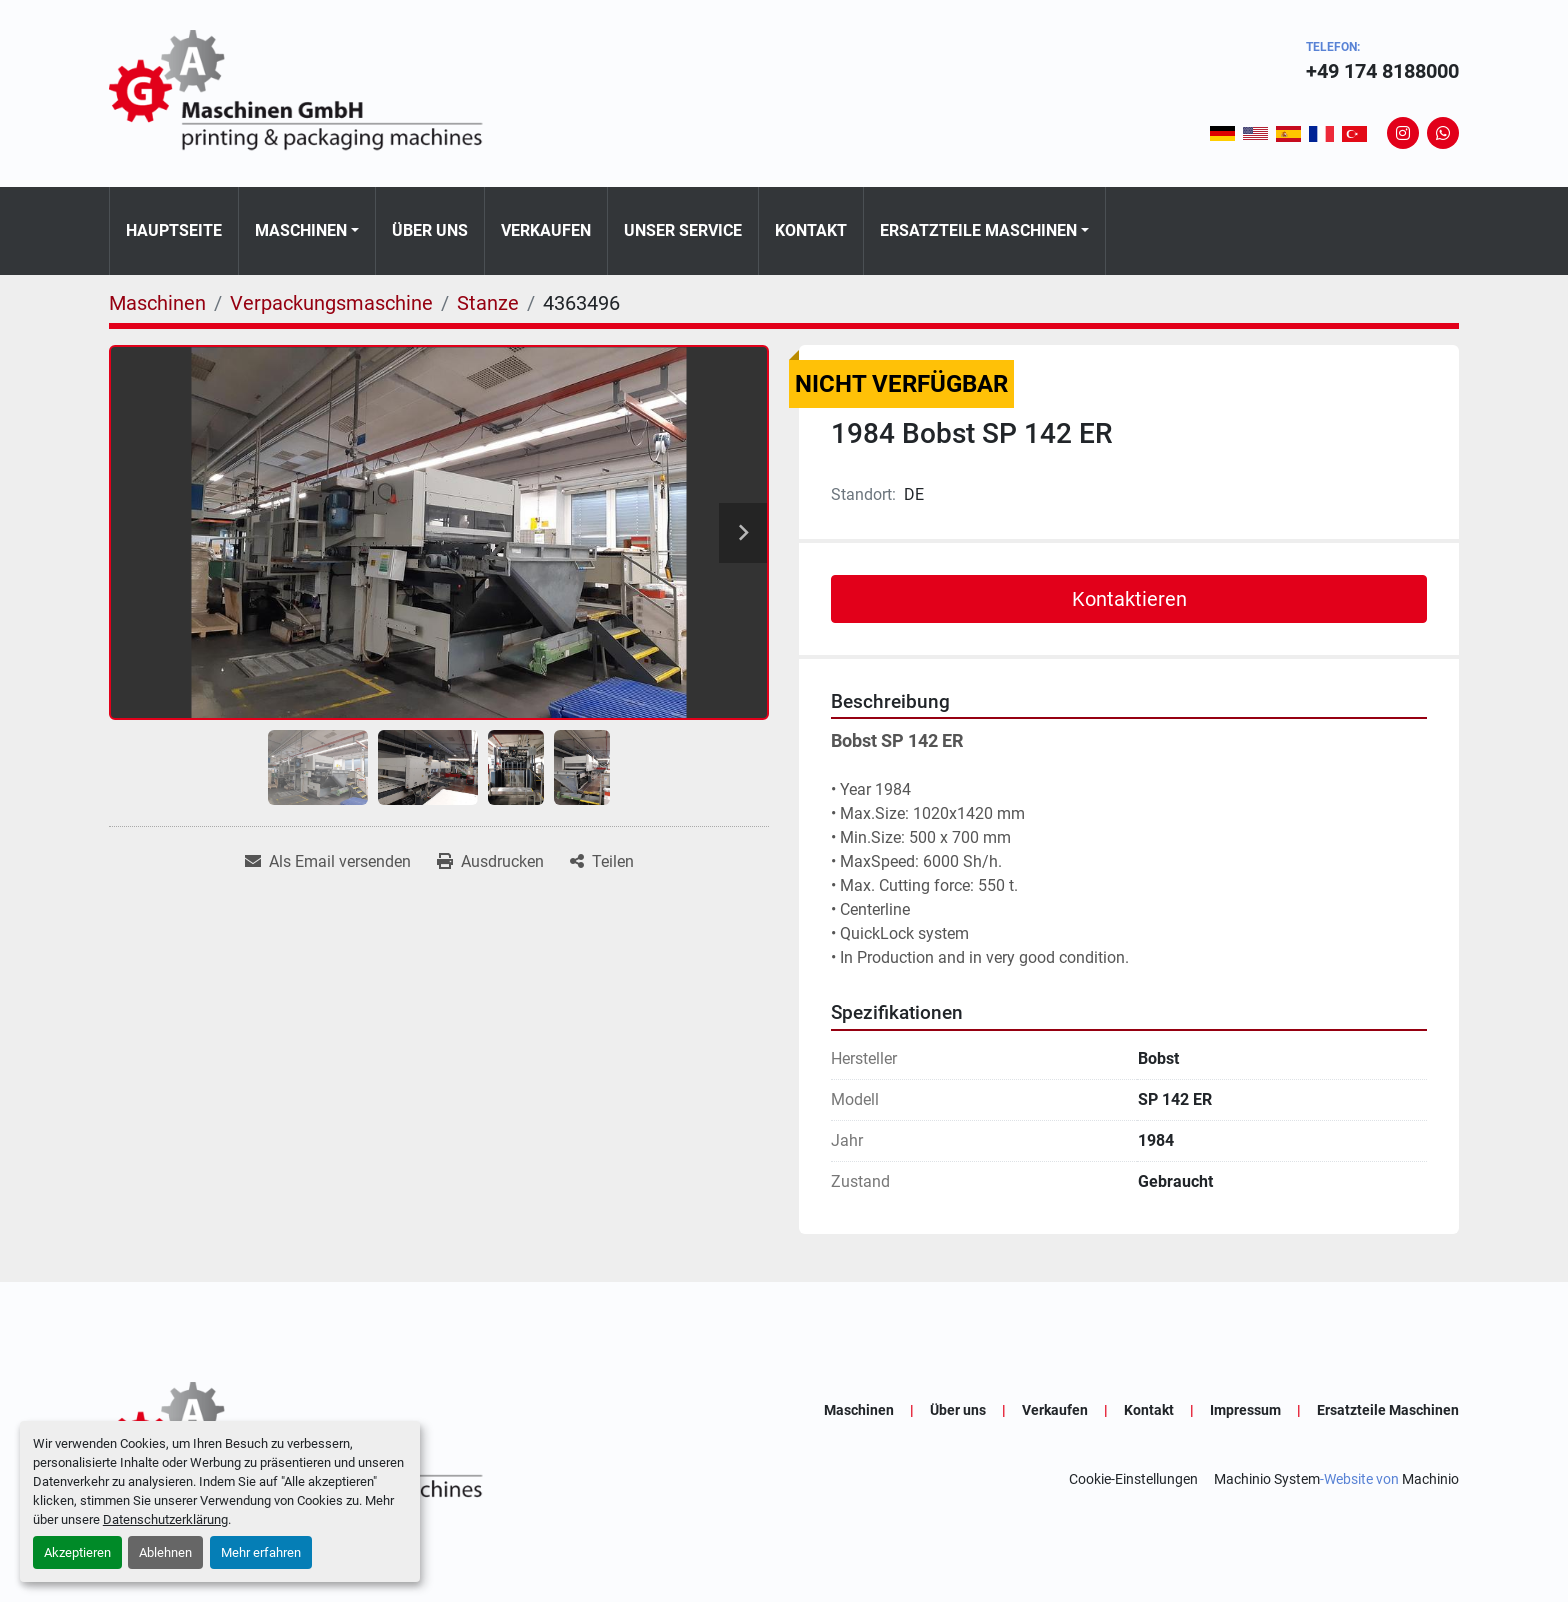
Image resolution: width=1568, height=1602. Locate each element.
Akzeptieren (77, 1552)
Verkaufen (546, 230)
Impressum (1245, 1410)
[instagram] (1403, 133)
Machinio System (1267, 1479)
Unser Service (683, 230)
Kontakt (811, 230)
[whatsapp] (1443, 133)
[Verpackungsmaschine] (331, 303)
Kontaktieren (1129, 599)
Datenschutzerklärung (165, 1519)
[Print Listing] (490, 862)
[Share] (602, 862)
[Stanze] (488, 303)
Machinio (1430, 1479)
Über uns (430, 230)
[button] (307, 231)
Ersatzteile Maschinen (978, 230)
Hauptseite (174, 230)
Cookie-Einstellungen (1133, 1479)
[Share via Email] (328, 862)
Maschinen (301, 230)
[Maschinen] (157, 303)
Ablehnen (165, 1552)
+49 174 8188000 (1382, 71)
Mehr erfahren (261, 1552)
